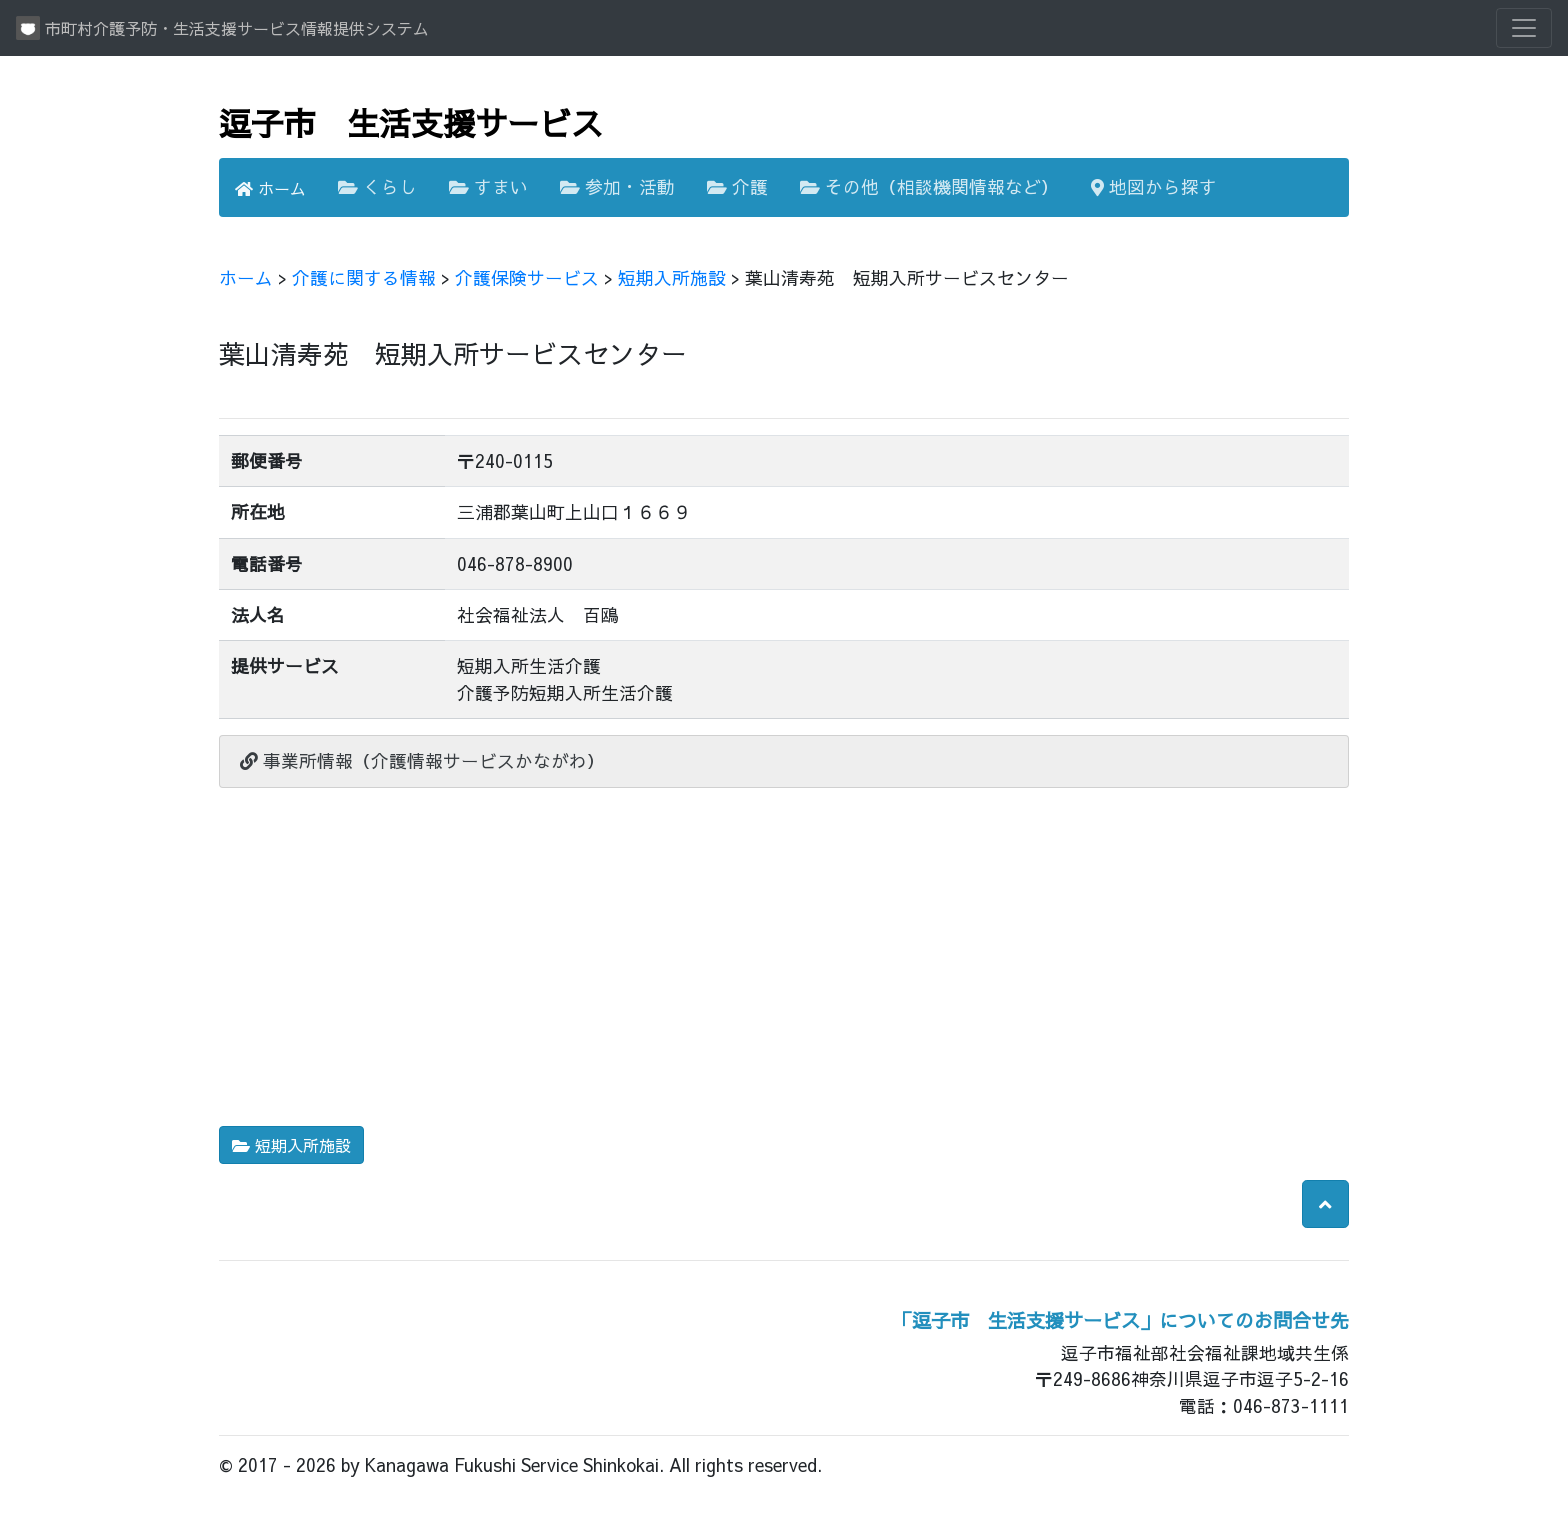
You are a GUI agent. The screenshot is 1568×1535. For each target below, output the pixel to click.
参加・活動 (617, 186)
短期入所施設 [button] (291, 1145)
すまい (488, 186)
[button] (1325, 1204)
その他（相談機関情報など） (929, 186)
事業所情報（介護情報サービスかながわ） (422, 760)
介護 (737, 186)
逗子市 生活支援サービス (411, 122)
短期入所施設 (672, 277)
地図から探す (1154, 186)
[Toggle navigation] (1524, 28)
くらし (377, 186)
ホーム (270, 188)
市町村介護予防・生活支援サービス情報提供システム (222, 28)
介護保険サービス (527, 277)
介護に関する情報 (364, 277)
